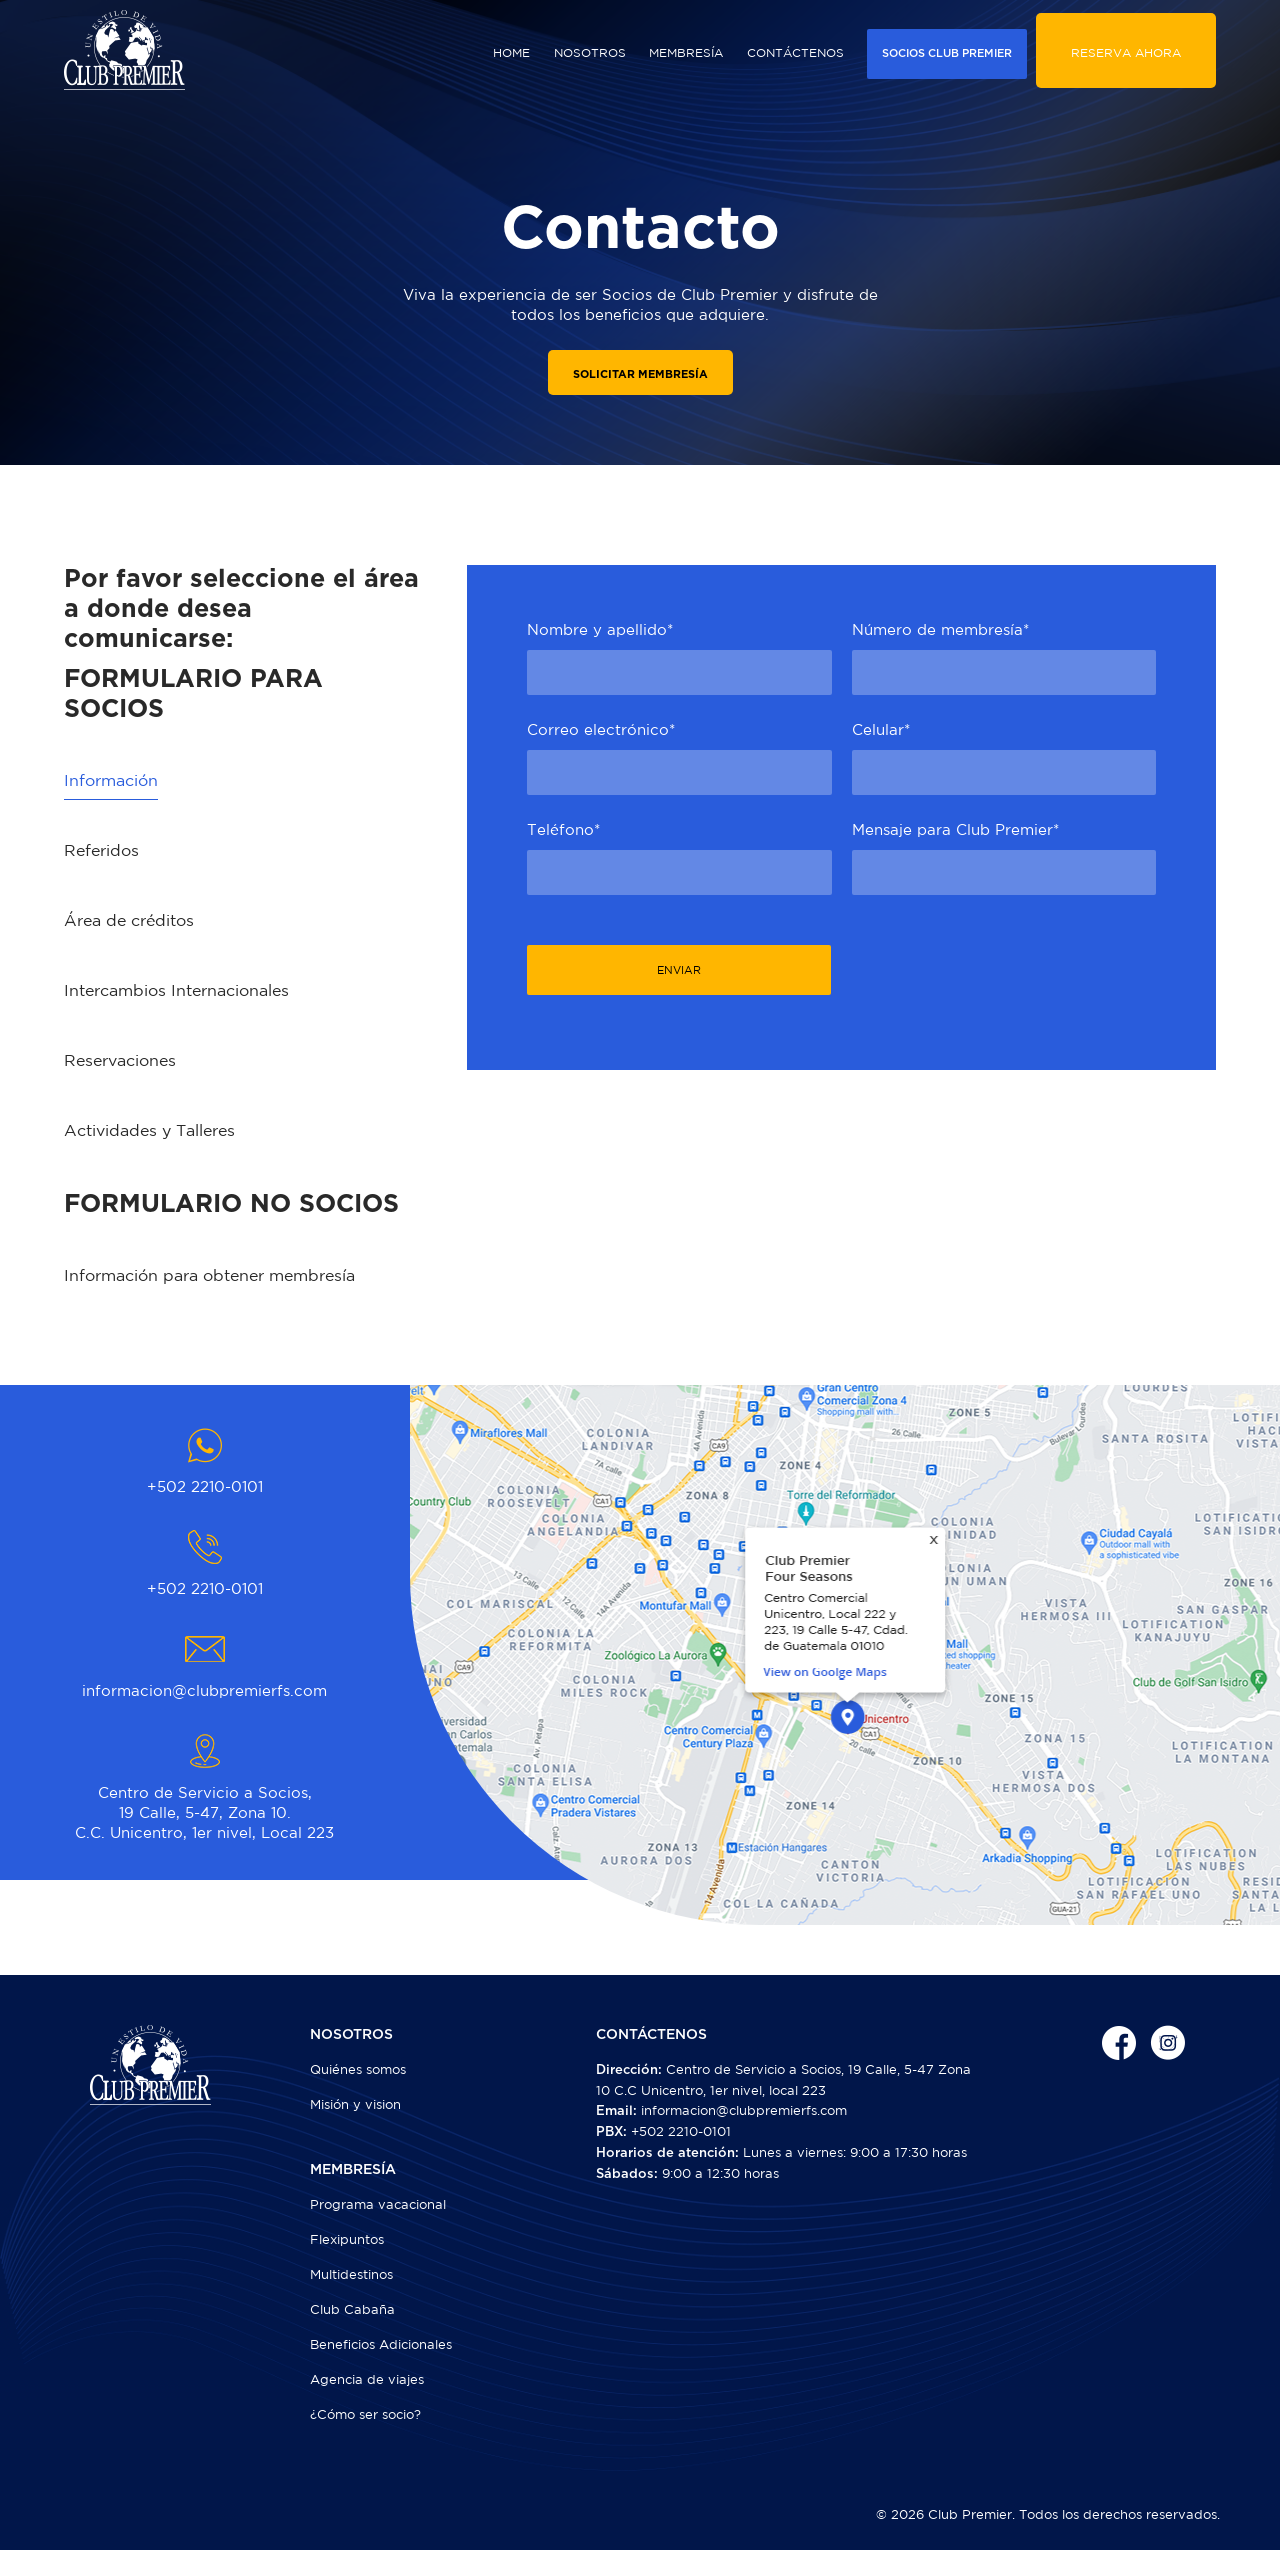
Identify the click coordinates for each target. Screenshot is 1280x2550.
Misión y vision (355, 2104)
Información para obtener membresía (209, 1275)
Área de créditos (129, 920)
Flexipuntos (347, 2239)
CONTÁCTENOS (795, 52)
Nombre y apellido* (600, 629)
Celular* (881, 729)
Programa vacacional (378, 2204)
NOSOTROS (590, 52)
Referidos (101, 850)
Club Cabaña (352, 2309)
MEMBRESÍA (686, 52)
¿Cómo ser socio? (365, 2414)
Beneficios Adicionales (381, 2344)
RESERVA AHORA (1126, 52)
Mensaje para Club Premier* (955, 829)
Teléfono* (563, 829)
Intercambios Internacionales (176, 990)
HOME (511, 52)
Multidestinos (351, 2274)
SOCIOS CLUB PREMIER (947, 53)
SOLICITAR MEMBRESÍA (640, 374)
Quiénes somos (358, 2069)
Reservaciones (120, 1060)
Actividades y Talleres (149, 1130)
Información (111, 780)
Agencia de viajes (367, 2379)
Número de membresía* (940, 629)
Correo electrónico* (601, 729)
